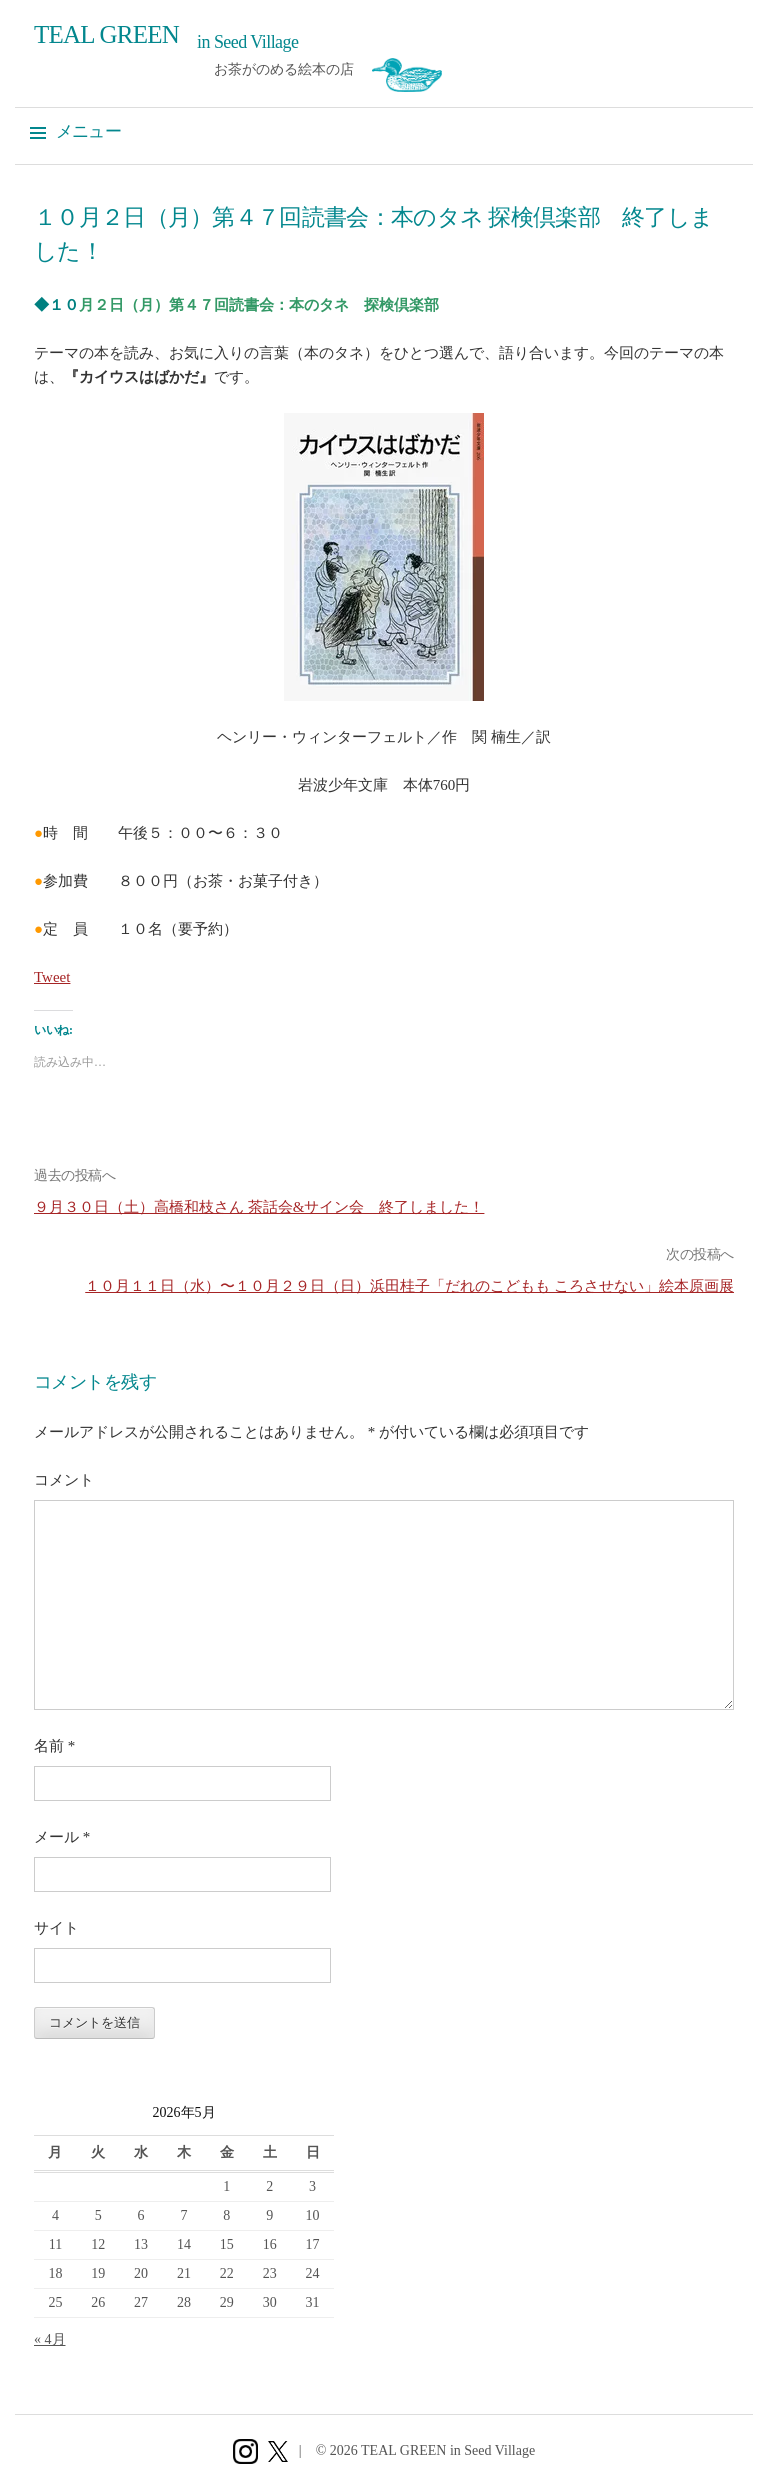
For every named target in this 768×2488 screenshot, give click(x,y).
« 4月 (50, 2339)
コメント (64, 1480)
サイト (56, 1928)
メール (62, 1837)
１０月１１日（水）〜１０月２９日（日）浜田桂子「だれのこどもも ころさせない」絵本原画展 (409, 1286)
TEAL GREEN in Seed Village (448, 2450)
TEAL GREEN (106, 34)
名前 (54, 1746)
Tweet (52, 977)
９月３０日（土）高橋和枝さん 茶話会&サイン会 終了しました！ (259, 1207)
